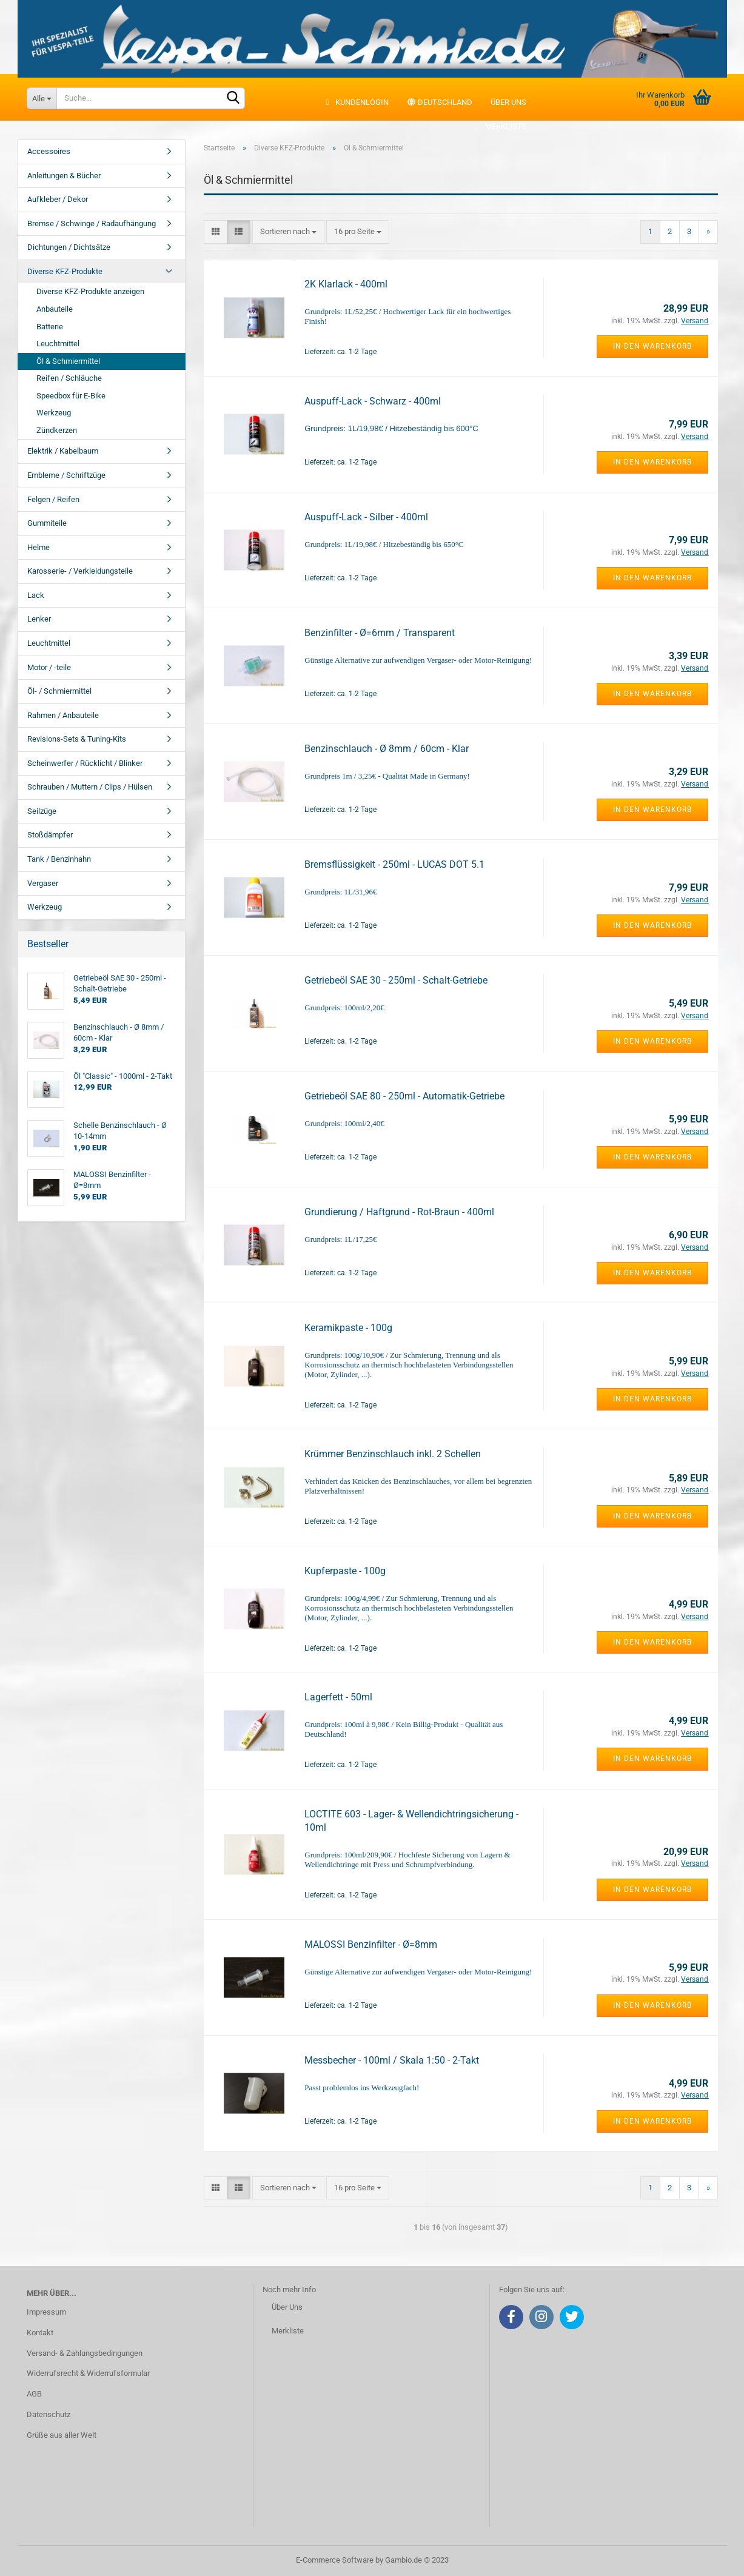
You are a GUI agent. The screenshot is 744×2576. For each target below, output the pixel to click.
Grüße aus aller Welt (61, 2435)
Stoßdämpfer (50, 834)
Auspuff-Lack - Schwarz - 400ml (372, 401)
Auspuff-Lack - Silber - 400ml (366, 517)
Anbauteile (54, 309)
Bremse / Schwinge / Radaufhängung (91, 223)
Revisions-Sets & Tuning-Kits (76, 738)
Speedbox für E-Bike (71, 395)
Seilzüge (41, 811)
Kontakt (40, 2332)
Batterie (49, 326)
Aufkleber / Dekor (57, 199)
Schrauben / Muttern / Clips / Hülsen (89, 786)
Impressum (46, 2311)
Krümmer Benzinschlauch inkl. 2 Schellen (392, 1454)
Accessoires (48, 151)
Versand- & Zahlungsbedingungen (84, 2353)
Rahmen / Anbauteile (63, 715)
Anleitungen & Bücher (64, 175)
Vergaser (42, 883)
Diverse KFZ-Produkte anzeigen (90, 291)
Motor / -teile (49, 667)
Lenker (39, 618)
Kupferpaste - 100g (345, 1571)
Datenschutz (48, 2414)
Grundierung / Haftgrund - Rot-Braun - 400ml (399, 1212)
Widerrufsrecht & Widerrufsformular (88, 2373)
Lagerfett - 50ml (338, 1697)
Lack (35, 595)
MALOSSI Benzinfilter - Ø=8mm (370, 1944)
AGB (34, 2393)
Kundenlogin (356, 102)
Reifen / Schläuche (69, 378)
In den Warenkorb (652, 346)
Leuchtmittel (57, 343)
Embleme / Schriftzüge (66, 475)
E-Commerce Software (335, 2559)
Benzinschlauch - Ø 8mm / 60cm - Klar (386, 748)
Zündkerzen (56, 430)
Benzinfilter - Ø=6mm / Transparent (379, 633)
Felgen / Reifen (53, 499)
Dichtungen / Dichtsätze (68, 247)
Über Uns (287, 2307)
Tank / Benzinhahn (59, 859)
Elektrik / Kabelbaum (62, 450)
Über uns (508, 102)
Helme (38, 547)
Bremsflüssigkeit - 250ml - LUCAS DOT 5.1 (394, 864)
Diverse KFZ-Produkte (64, 271)
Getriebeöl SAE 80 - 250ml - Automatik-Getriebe (404, 1096)
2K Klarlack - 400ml (345, 284)
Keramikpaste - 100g (348, 1327)
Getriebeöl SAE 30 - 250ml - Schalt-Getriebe (396, 980)
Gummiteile (47, 523)
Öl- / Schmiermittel (59, 691)
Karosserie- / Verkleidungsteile (80, 570)
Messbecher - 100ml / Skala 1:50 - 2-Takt (391, 2060)
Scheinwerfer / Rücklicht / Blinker (84, 763)
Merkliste (499, 126)
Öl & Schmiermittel (68, 361)
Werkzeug (53, 412)
